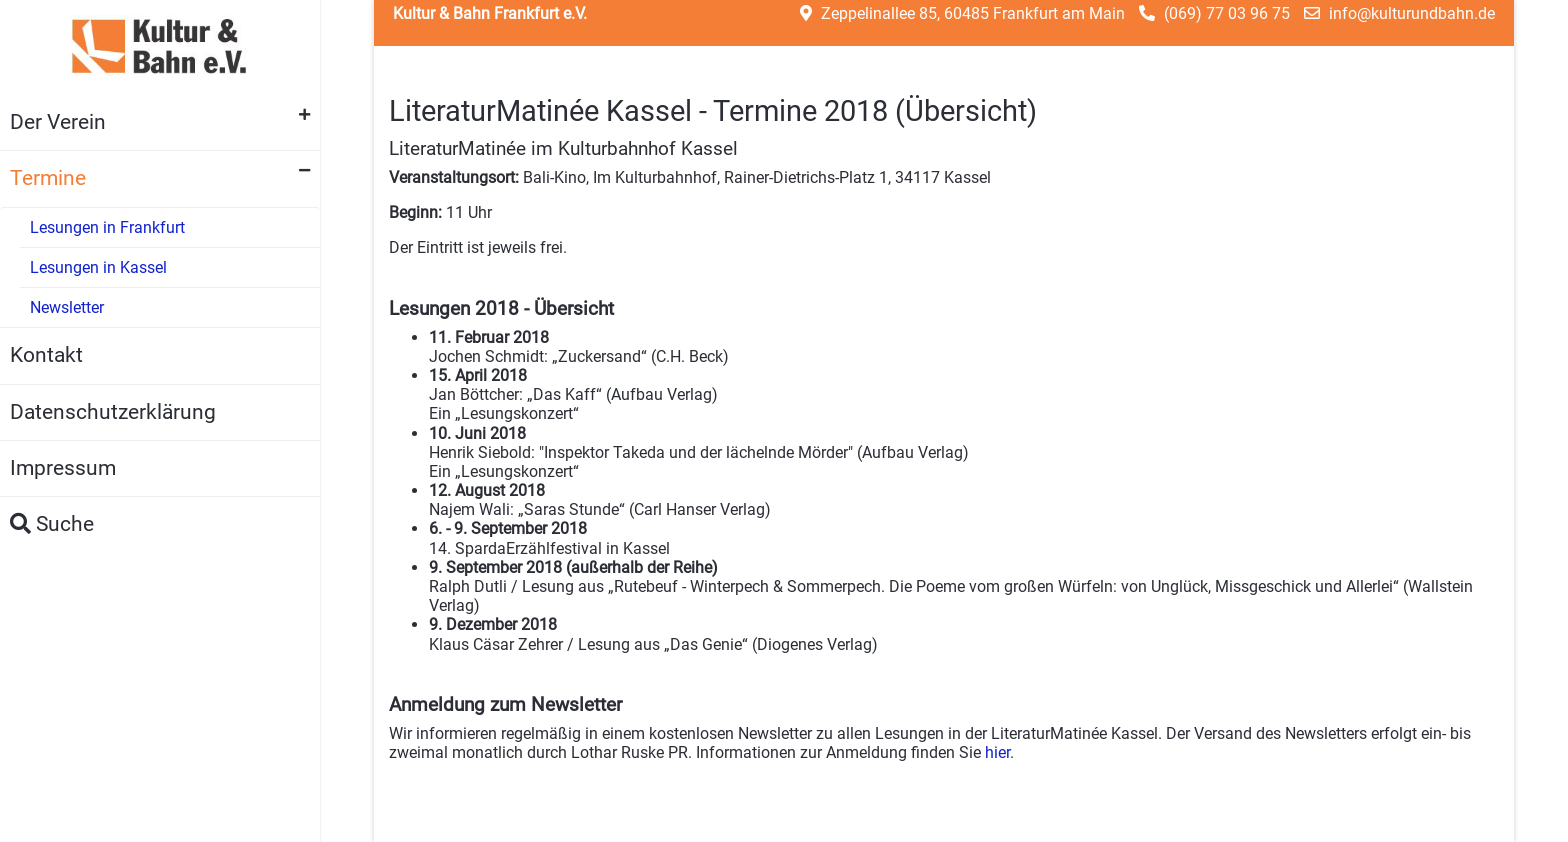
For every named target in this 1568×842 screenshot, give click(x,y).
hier (997, 752)
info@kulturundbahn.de (1412, 13)
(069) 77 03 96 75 (1227, 13)
